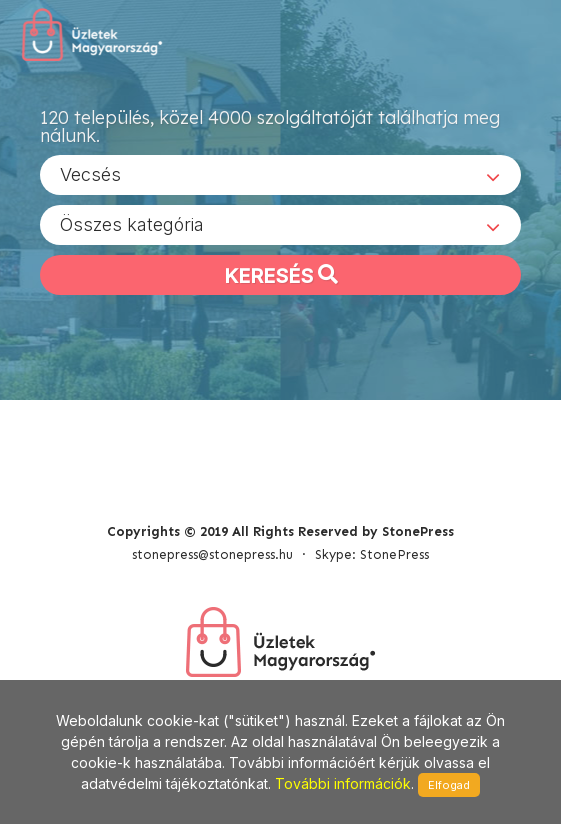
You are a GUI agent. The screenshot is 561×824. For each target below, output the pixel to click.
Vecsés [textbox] (90, 174)
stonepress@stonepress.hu (212, 554)
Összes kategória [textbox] (132, 224)
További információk (343, 783)
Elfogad (449, 785)
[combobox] (280, 175)
